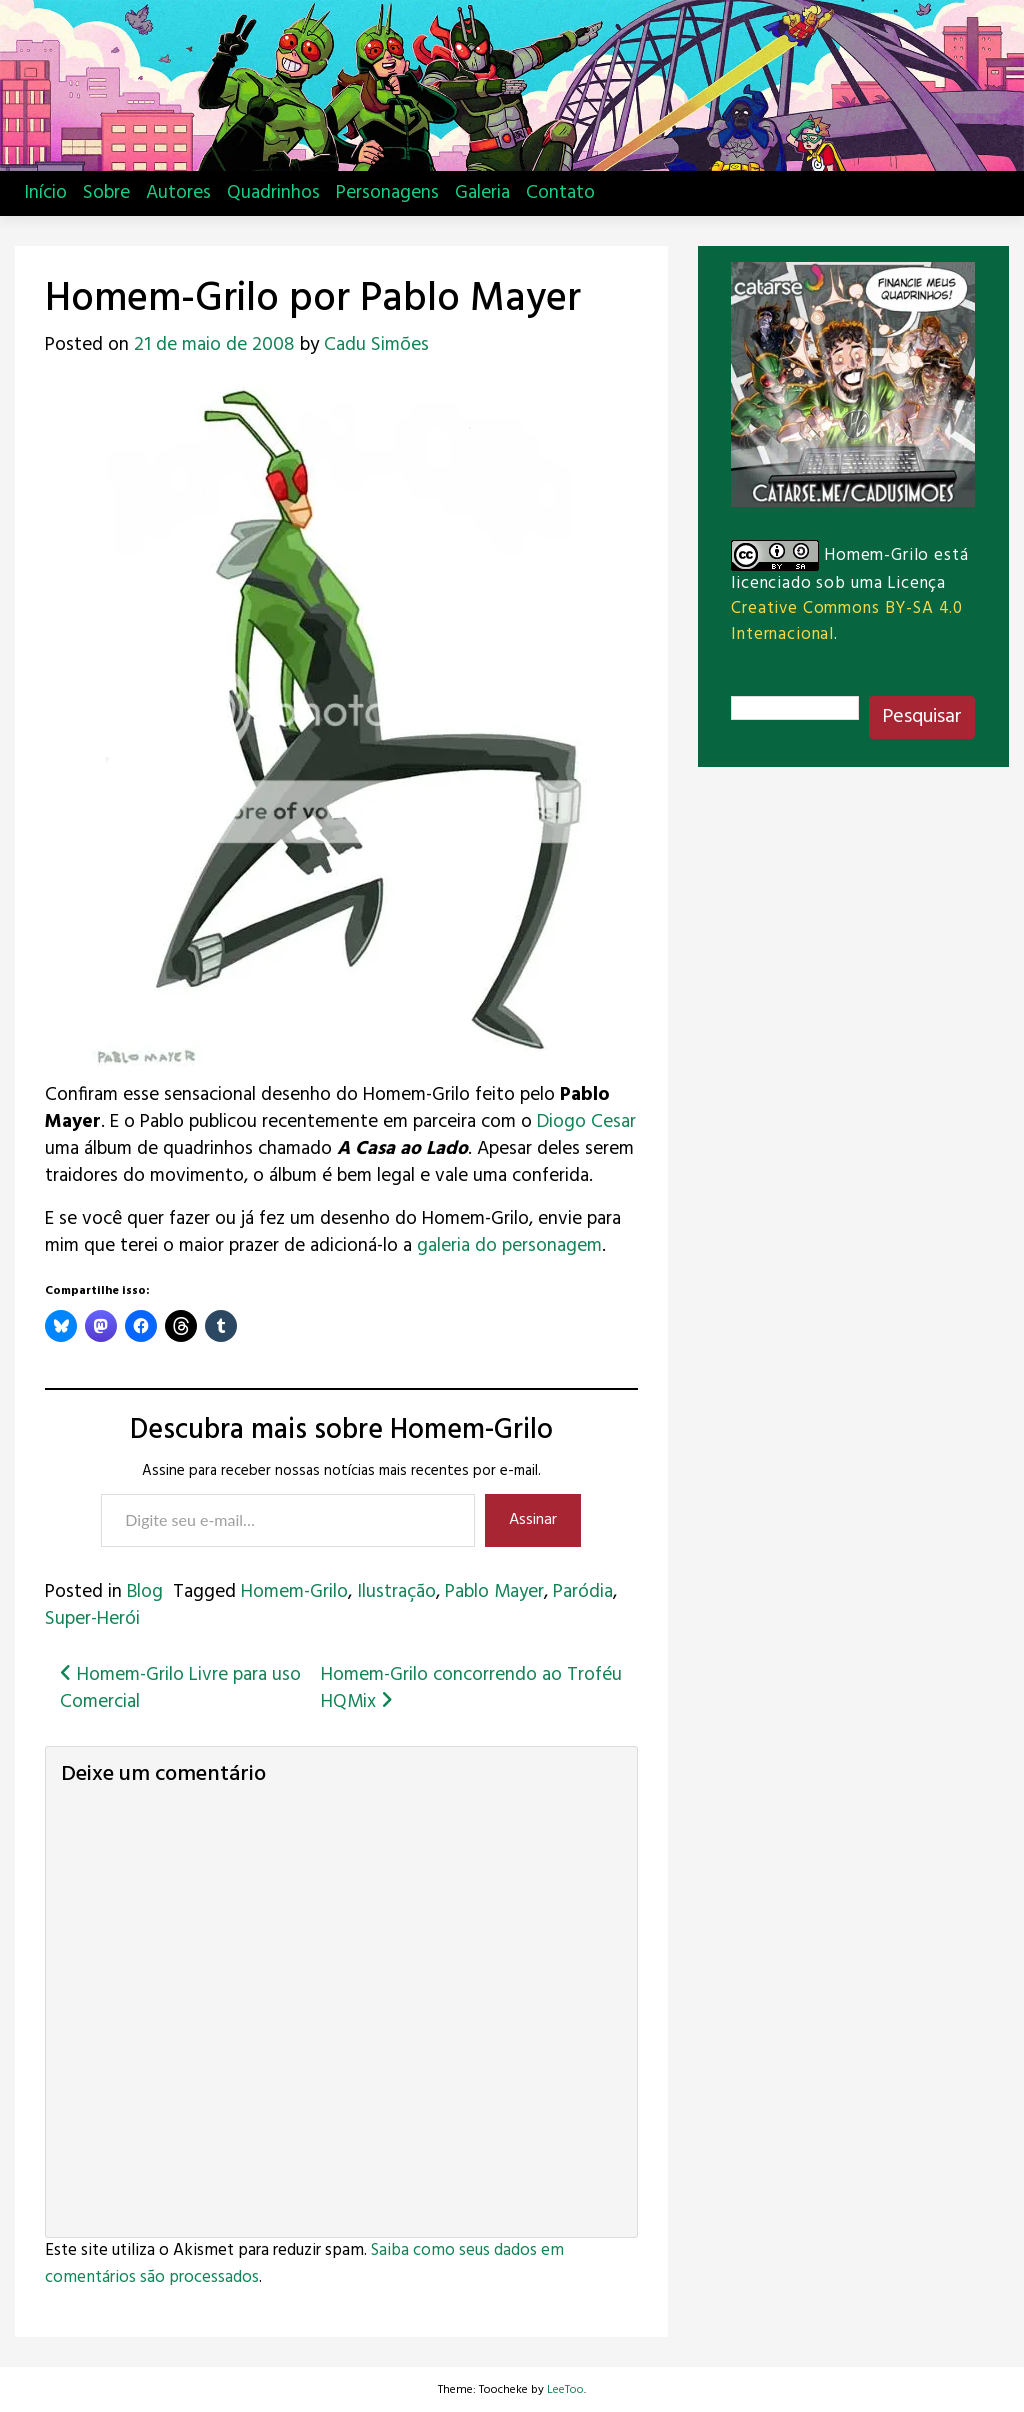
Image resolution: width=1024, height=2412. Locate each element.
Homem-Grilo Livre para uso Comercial (180, 1688)
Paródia (583, 1592)
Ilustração (396, 1592)
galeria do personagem (509, 1246)
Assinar (533, 1520)
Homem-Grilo (294, 1592)
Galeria (482, 193)
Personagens (387, 193)
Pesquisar (922, 717)
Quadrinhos (273, 193)
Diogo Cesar (586, 1122)
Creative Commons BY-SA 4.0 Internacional (847, 621)
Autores (178, 193)
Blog (145, 1592)
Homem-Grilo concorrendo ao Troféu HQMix (471, 1688)
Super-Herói (92, 1619)
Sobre (106, 193)
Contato (560, 193)
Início (45, 193)
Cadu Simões (376, 345)
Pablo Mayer (494, 1592)
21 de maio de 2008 (214, 345)
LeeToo (565, 2390)
